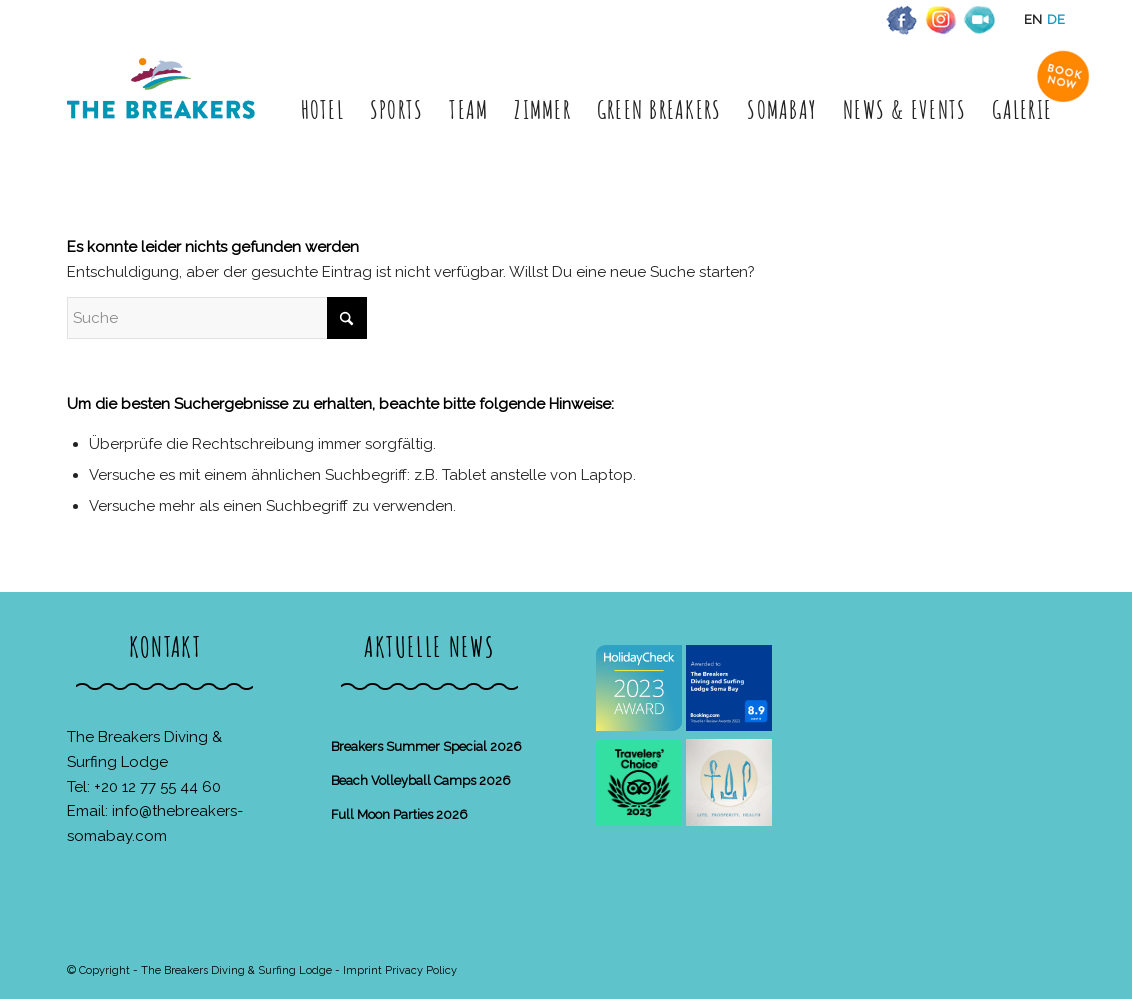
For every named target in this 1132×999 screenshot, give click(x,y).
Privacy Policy (421, 970)
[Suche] (217, 318)
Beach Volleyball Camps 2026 (421, 780)
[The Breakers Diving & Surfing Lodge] (164, 109)
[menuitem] (322, 109)
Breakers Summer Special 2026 (426, 746)
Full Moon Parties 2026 (399, 814)
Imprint (362, 970)
